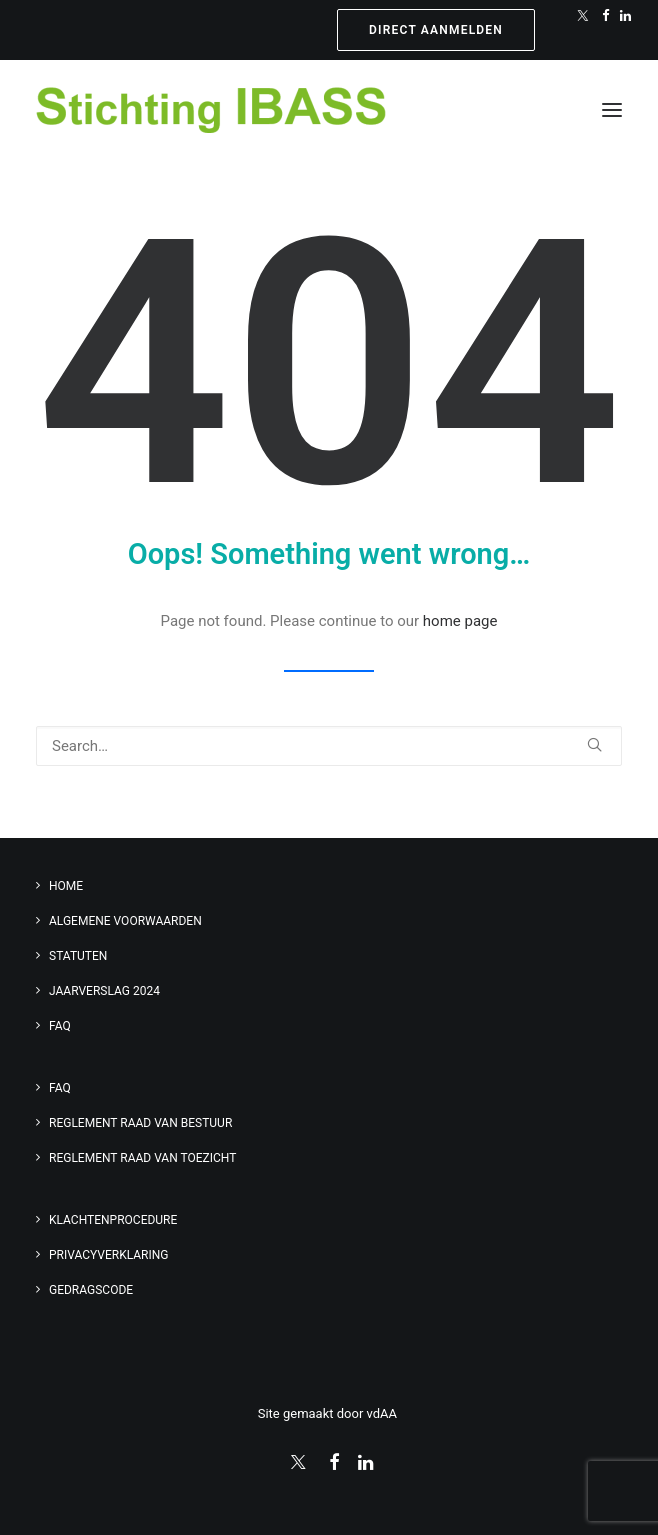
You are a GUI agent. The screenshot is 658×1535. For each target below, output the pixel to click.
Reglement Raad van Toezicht (142, 1158)
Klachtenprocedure (113, 1220)
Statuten (78, 956)
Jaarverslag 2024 (104, 991)
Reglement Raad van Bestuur (140, 1123)
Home (66, 886)
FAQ (60, 1026)
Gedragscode (91, 1290)
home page (460, 621)
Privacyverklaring (109, 1255)
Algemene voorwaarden (125, 921)
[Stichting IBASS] (211, 110)
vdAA (384, 1413)
